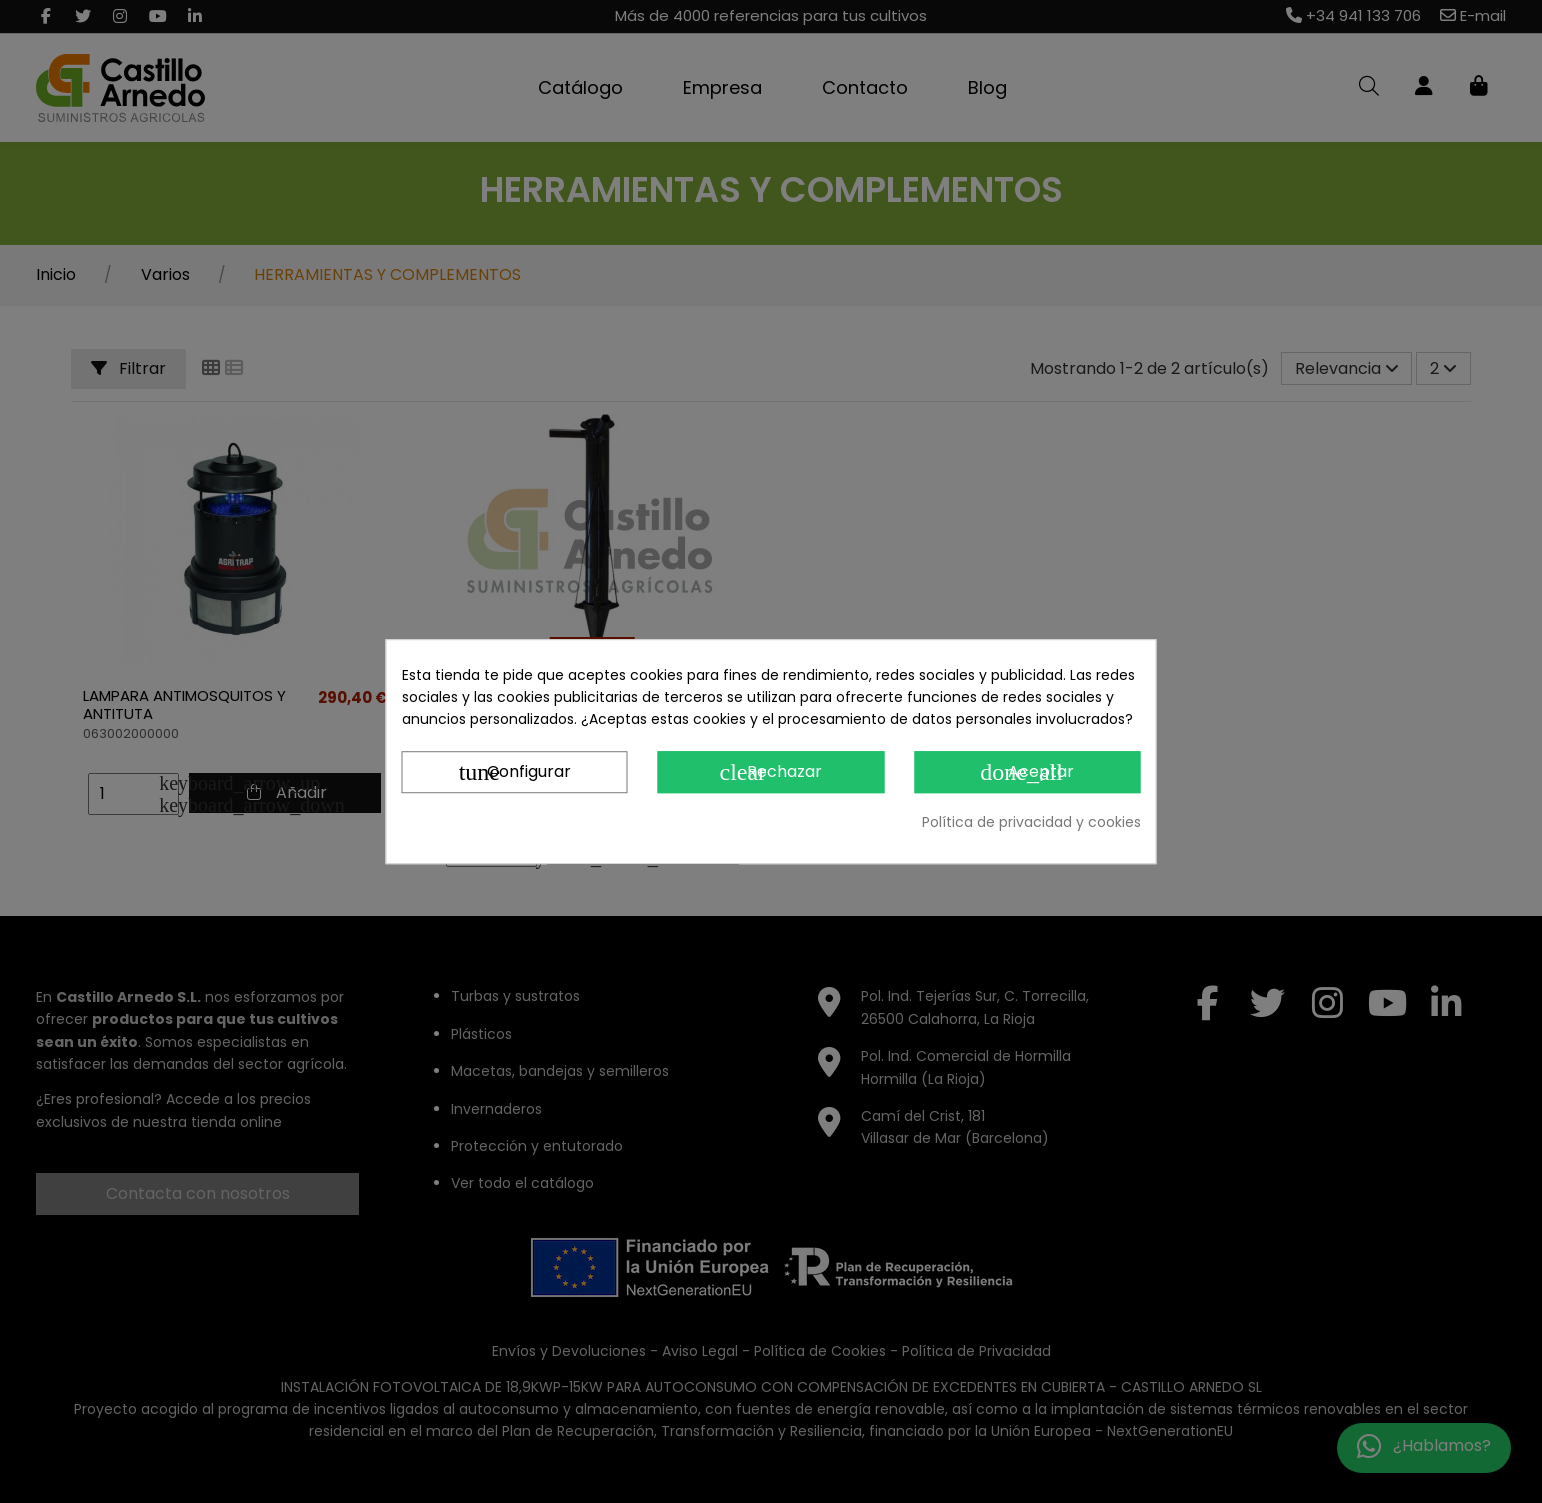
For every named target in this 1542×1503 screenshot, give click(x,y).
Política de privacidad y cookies (1031, 822)
